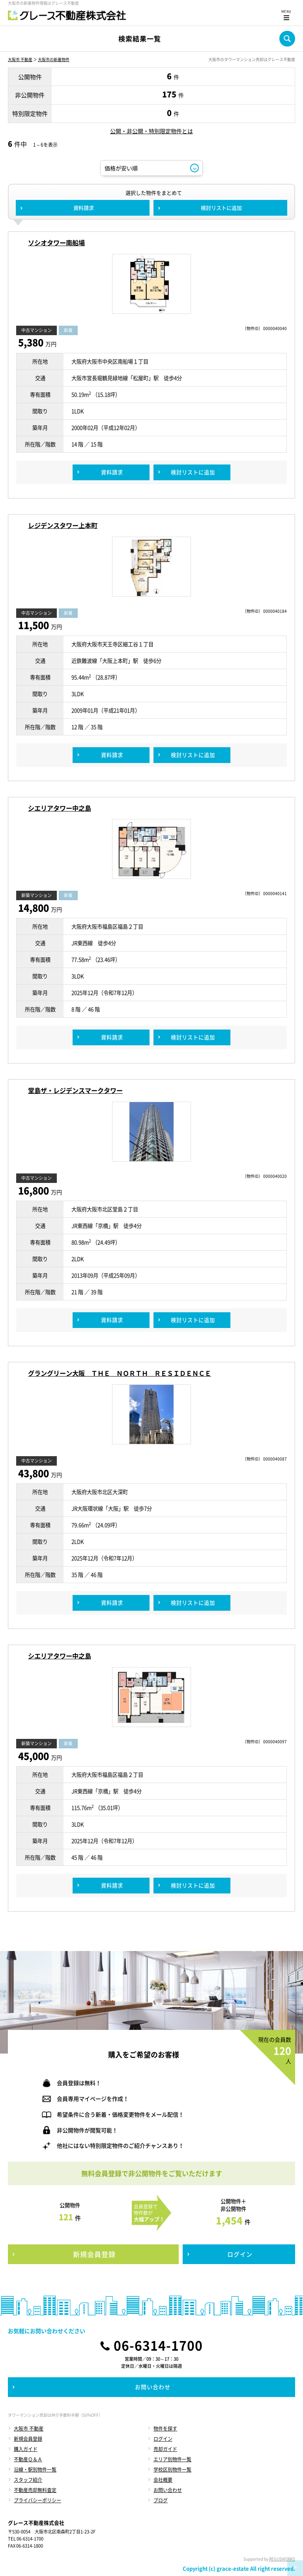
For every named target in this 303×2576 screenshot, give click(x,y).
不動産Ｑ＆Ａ (28, 2459)
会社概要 (162, 2479)
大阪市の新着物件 (53, 59)
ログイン (162, 2438)
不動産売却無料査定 (35, 2490)
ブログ (160, 2500)
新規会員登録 (28, 2438)
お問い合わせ (167, 2490)
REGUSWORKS (282, 2559)
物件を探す (165, 2428)
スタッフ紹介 (28, 2479)
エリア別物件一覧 (172, 2459)
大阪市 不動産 (20, 59)
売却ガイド (165, 2449)
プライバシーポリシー (37, 2500)
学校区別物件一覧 (172, 2469)
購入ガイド (25, 2449)
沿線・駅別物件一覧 (35, 2469)
